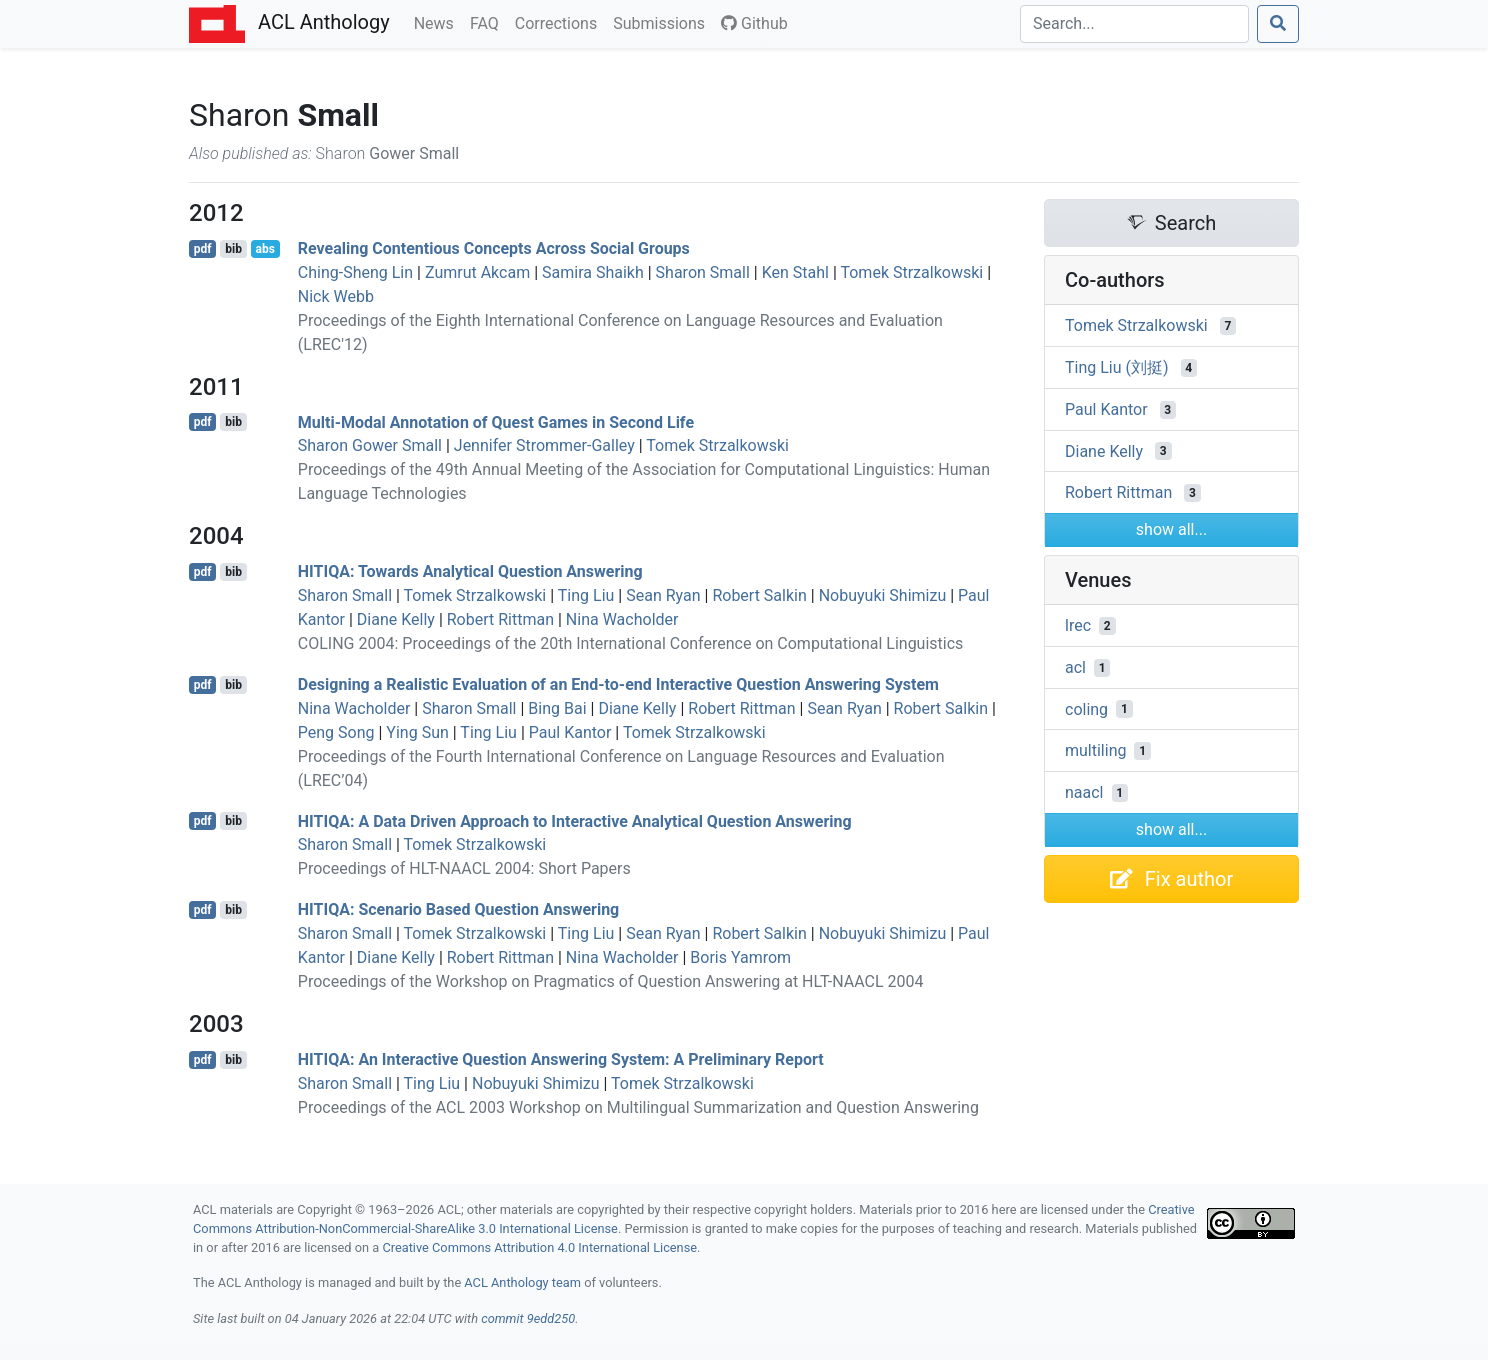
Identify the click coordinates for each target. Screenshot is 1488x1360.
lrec (1078, 625)
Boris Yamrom (740, 957)
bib (233, 249)
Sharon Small (703, 272)
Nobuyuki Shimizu (883, 595)
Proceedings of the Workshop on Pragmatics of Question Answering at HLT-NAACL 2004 (611, 981)
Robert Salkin (759, 595)
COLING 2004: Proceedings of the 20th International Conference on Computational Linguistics (631, 643)
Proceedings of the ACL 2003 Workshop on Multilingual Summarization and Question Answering (638, 1107)
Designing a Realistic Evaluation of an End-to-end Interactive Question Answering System (618, 684)
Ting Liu (586, 595)
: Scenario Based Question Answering (458, 909)
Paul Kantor (570, 732)
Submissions (663, 22)
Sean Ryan (663, 595)
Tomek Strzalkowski (911, 272)
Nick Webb (336, 296)
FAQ (488, 22)
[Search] (1134, 24)
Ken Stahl (795, 272)
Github (754, 23)
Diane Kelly (396, 619)
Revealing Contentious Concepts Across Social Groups (494, 248)
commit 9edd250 (528, 1318)
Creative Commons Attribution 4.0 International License (539, 1247)
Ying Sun (417, 732)
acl (1075, 667)
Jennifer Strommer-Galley (544, 445)
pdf (203, 249)
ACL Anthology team (522, 1282)
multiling (1095, 750)
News (438, 22)
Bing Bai (557, 708)
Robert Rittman (500, 619)
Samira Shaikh (593, 272)
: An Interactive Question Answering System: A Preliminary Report (561, 1059)
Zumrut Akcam (477, 272)
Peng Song (336, 732)
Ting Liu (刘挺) (1117, 367)
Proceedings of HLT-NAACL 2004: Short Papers (464, 868)
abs (264, 249)
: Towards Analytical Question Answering (470, 571)
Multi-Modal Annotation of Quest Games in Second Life (496, 421)
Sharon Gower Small (370, 445)
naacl (1084, 792)
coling (1086, 708)
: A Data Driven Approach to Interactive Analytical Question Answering (575, 820)
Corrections (560, 22)
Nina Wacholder (622, 619)
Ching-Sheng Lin (355, 272)
